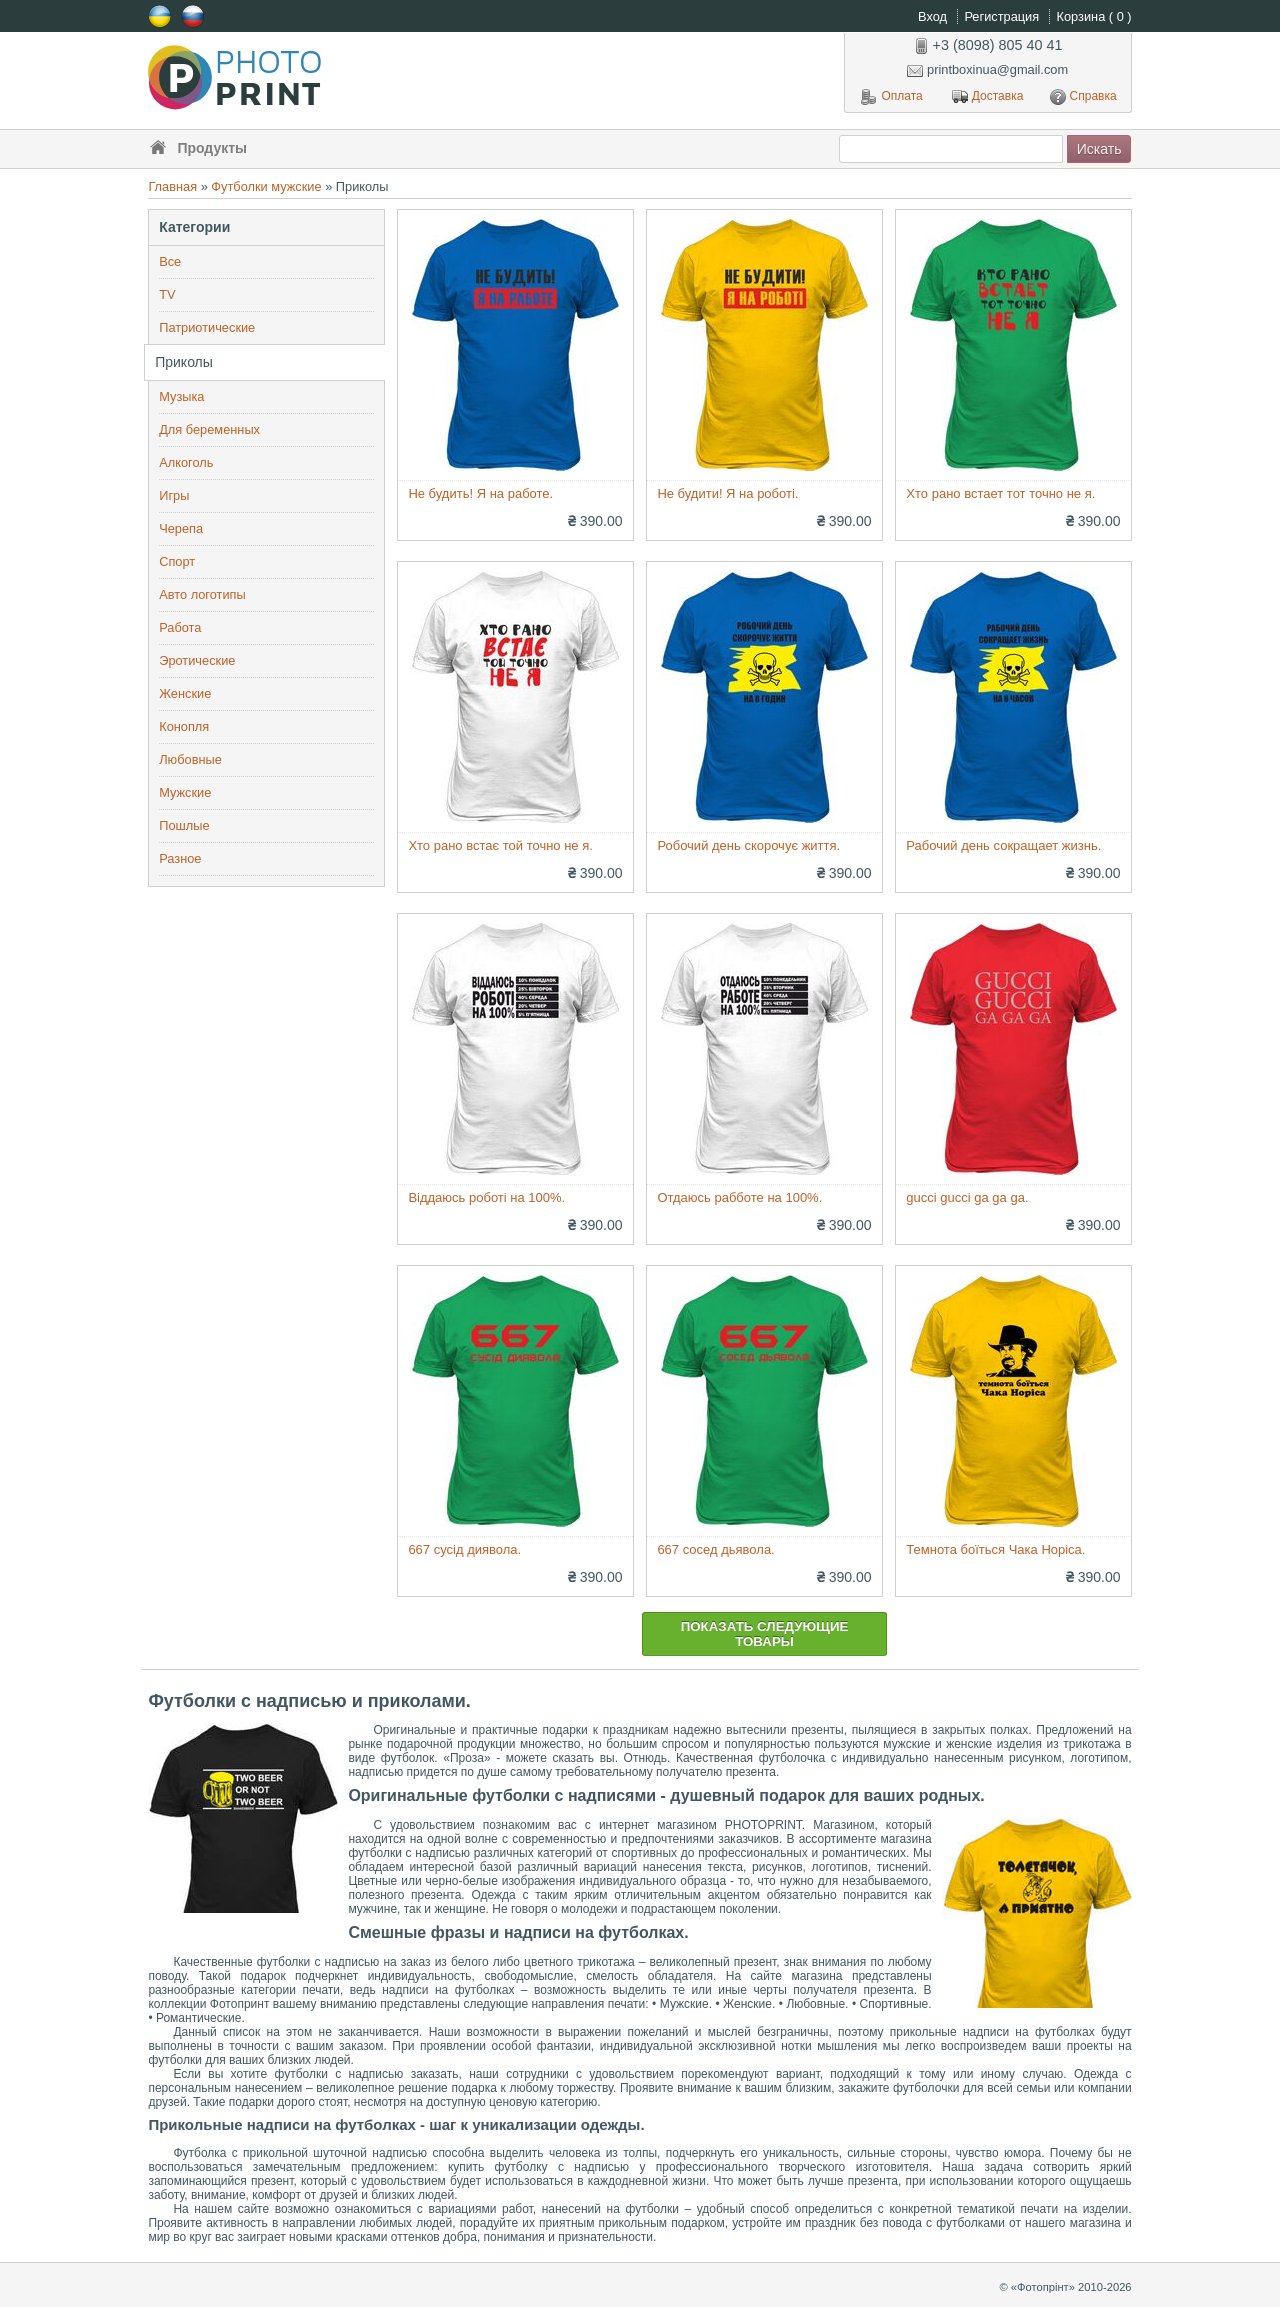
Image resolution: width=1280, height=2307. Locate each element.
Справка (1083, 97)
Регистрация (1003, 16)
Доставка (988, 97)
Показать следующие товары (765, 1634)
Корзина (1094, 16)
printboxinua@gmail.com (987, 69)
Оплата (891, 97)
